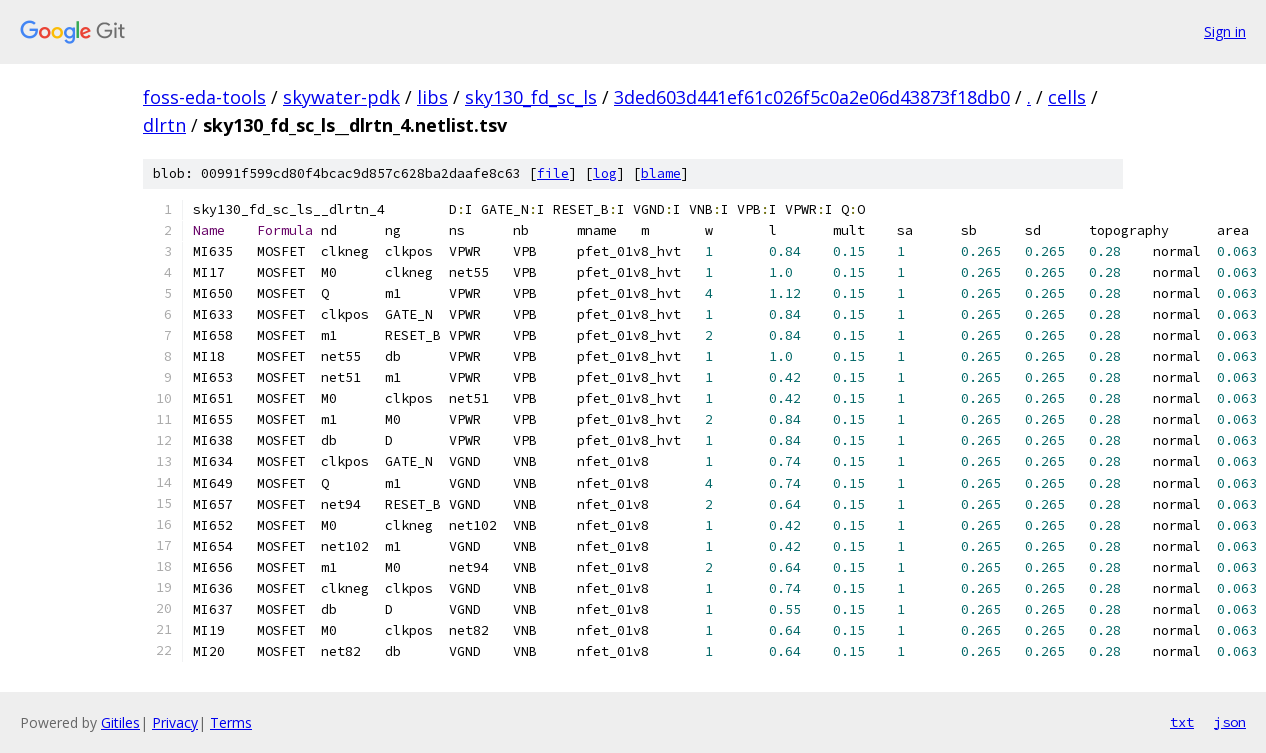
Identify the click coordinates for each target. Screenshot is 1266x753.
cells (1067, 97)
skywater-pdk (341, 97)
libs (432, 97)
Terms (231, 722)
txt (1182, 722)
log (605, 173)
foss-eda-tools (204, 97)
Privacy (175, 722)
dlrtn (164, 125)
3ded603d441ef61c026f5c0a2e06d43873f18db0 (812, 97)
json (1230, 722)
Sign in (1225, 31)
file (553, 173)
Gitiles (120, 722)
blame (661, 173)
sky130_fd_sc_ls (531, 97)
